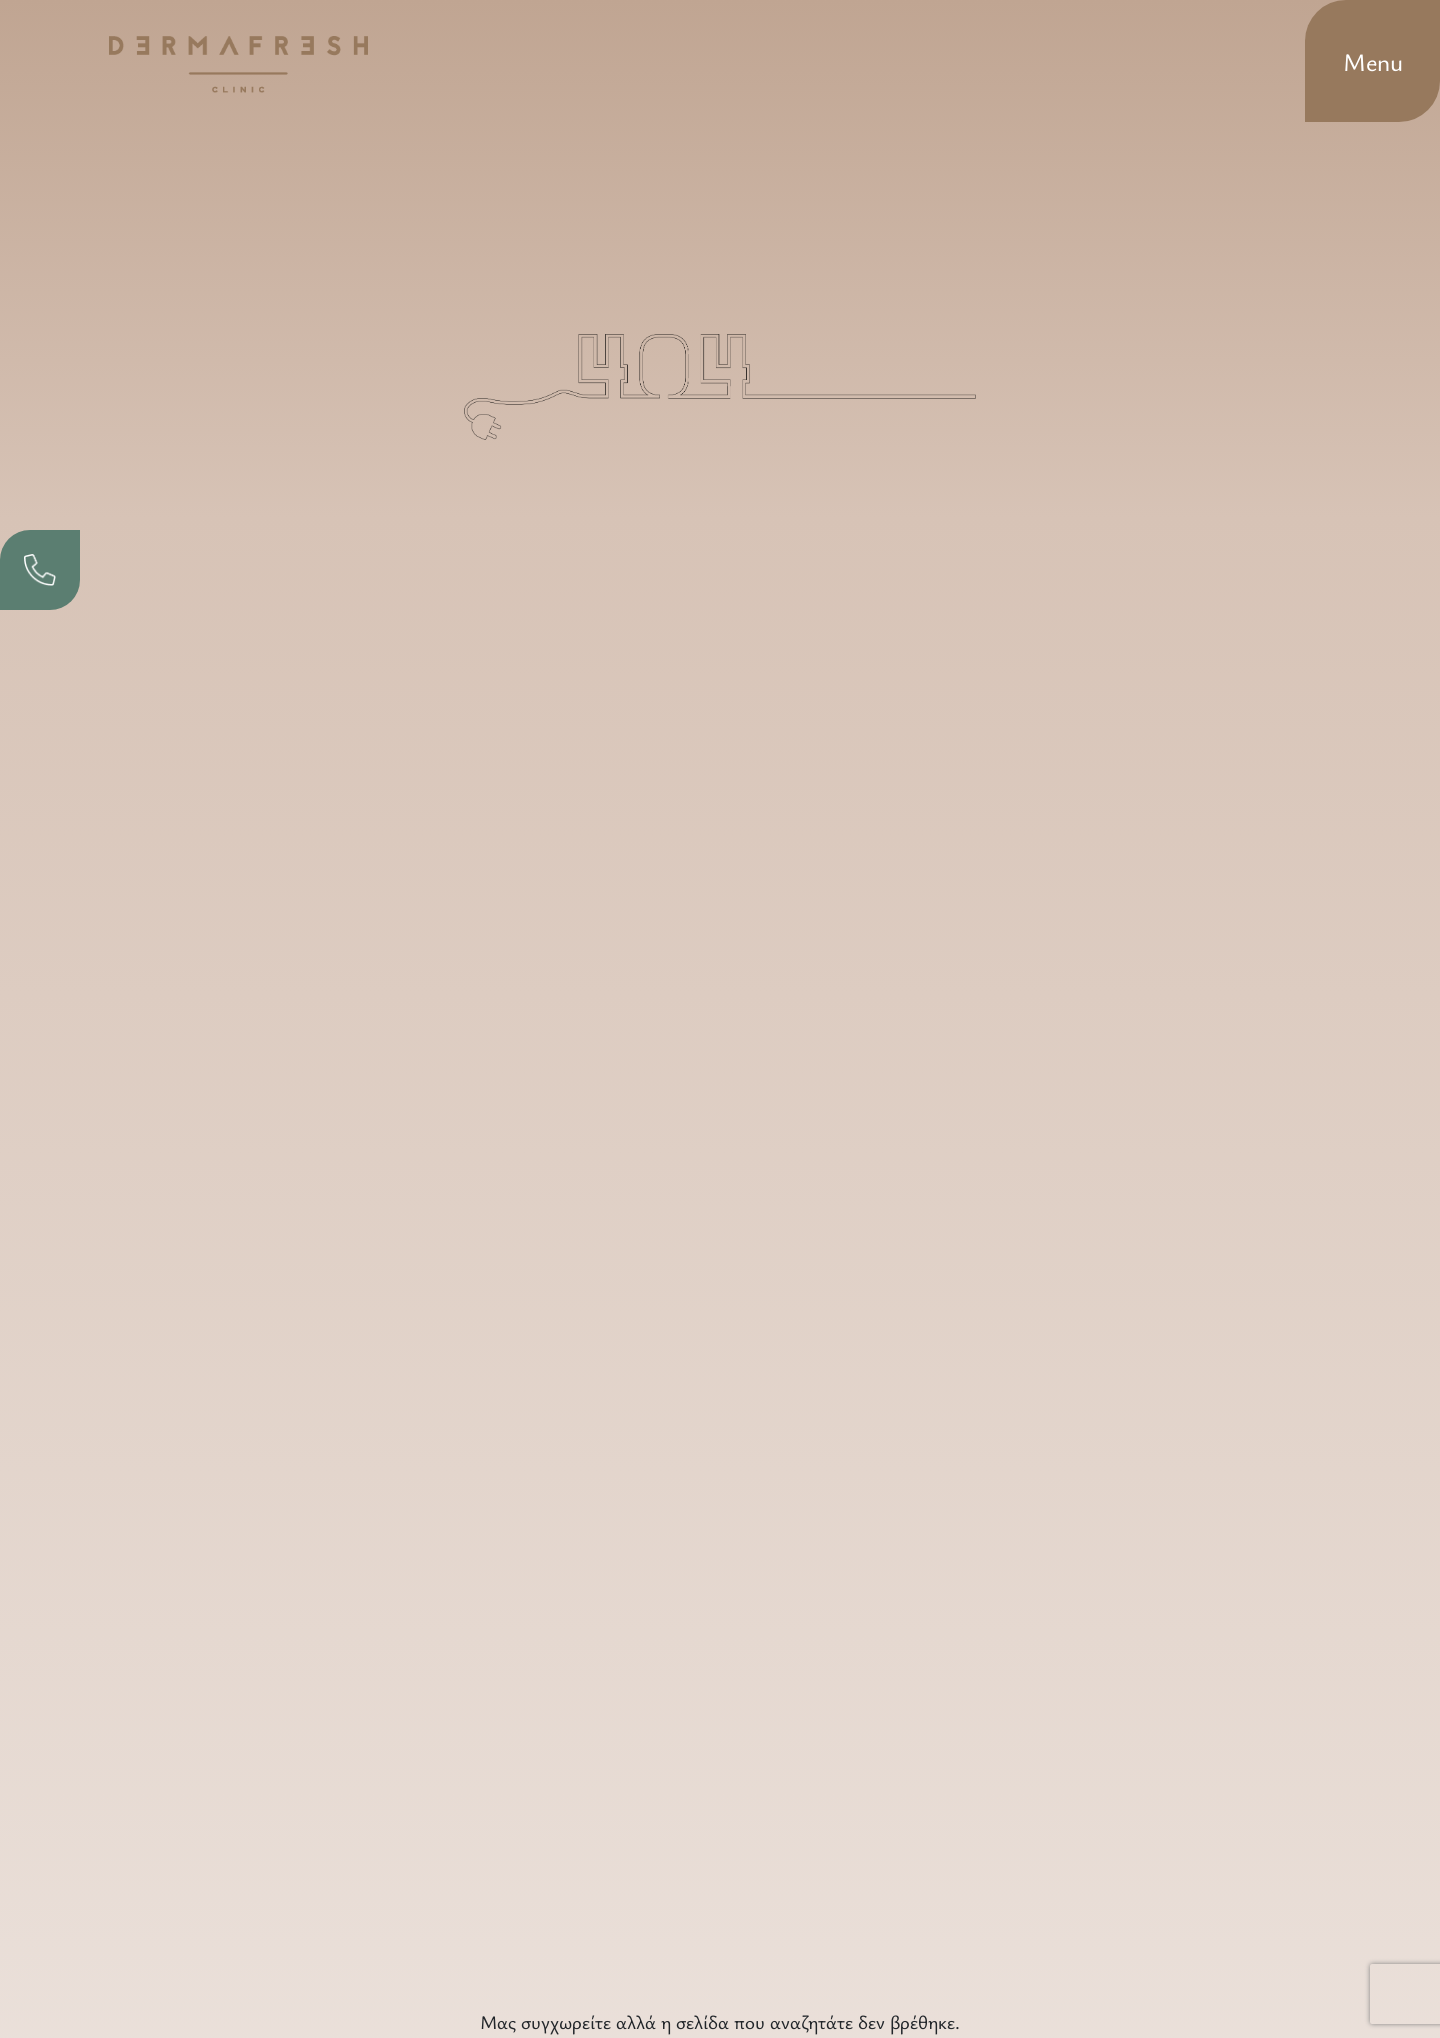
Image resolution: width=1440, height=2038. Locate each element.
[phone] (40, 570)
